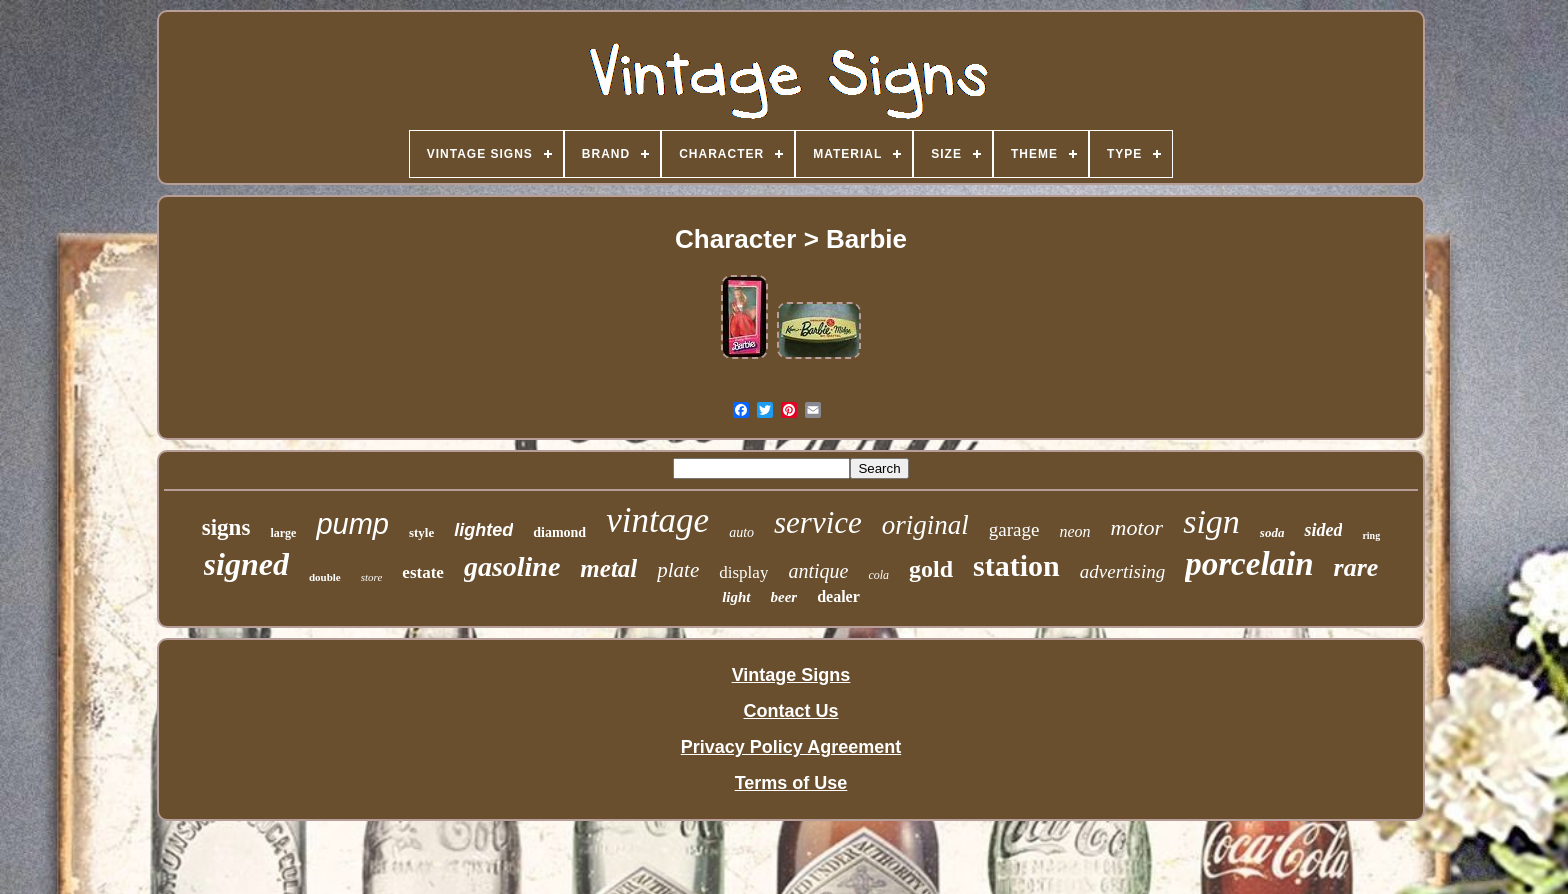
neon (1074, 531)
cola (878, 575)
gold (931, 569)
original (925, 525)
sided (1323, 530)
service (818, 522)
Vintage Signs (791, 675)
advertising (1123, 571)
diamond (559, 532)
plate (678, 570)
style (421, 532)
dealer (838, 596)
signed (246, 564)
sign (1211, 521)
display (743, 572)
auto (741, 532)
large (283, 533)
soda (1272, 532)
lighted (483, 530)
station (1016, 565)
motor (1137, 527)
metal (608, 568)
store (372, 577)
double (325, 577)
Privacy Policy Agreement (791, 747)
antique (818, 571)
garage (1014, 529)
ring (1371, 535)
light (736, 597)
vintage (657, 520)
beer (784, 597)
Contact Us (790, 711)
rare (1356, 567)
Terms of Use (791, 783)
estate (423, 572)
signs (226, 527)
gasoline (512, 566)
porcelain (1249, 564)
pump (352, 524)
